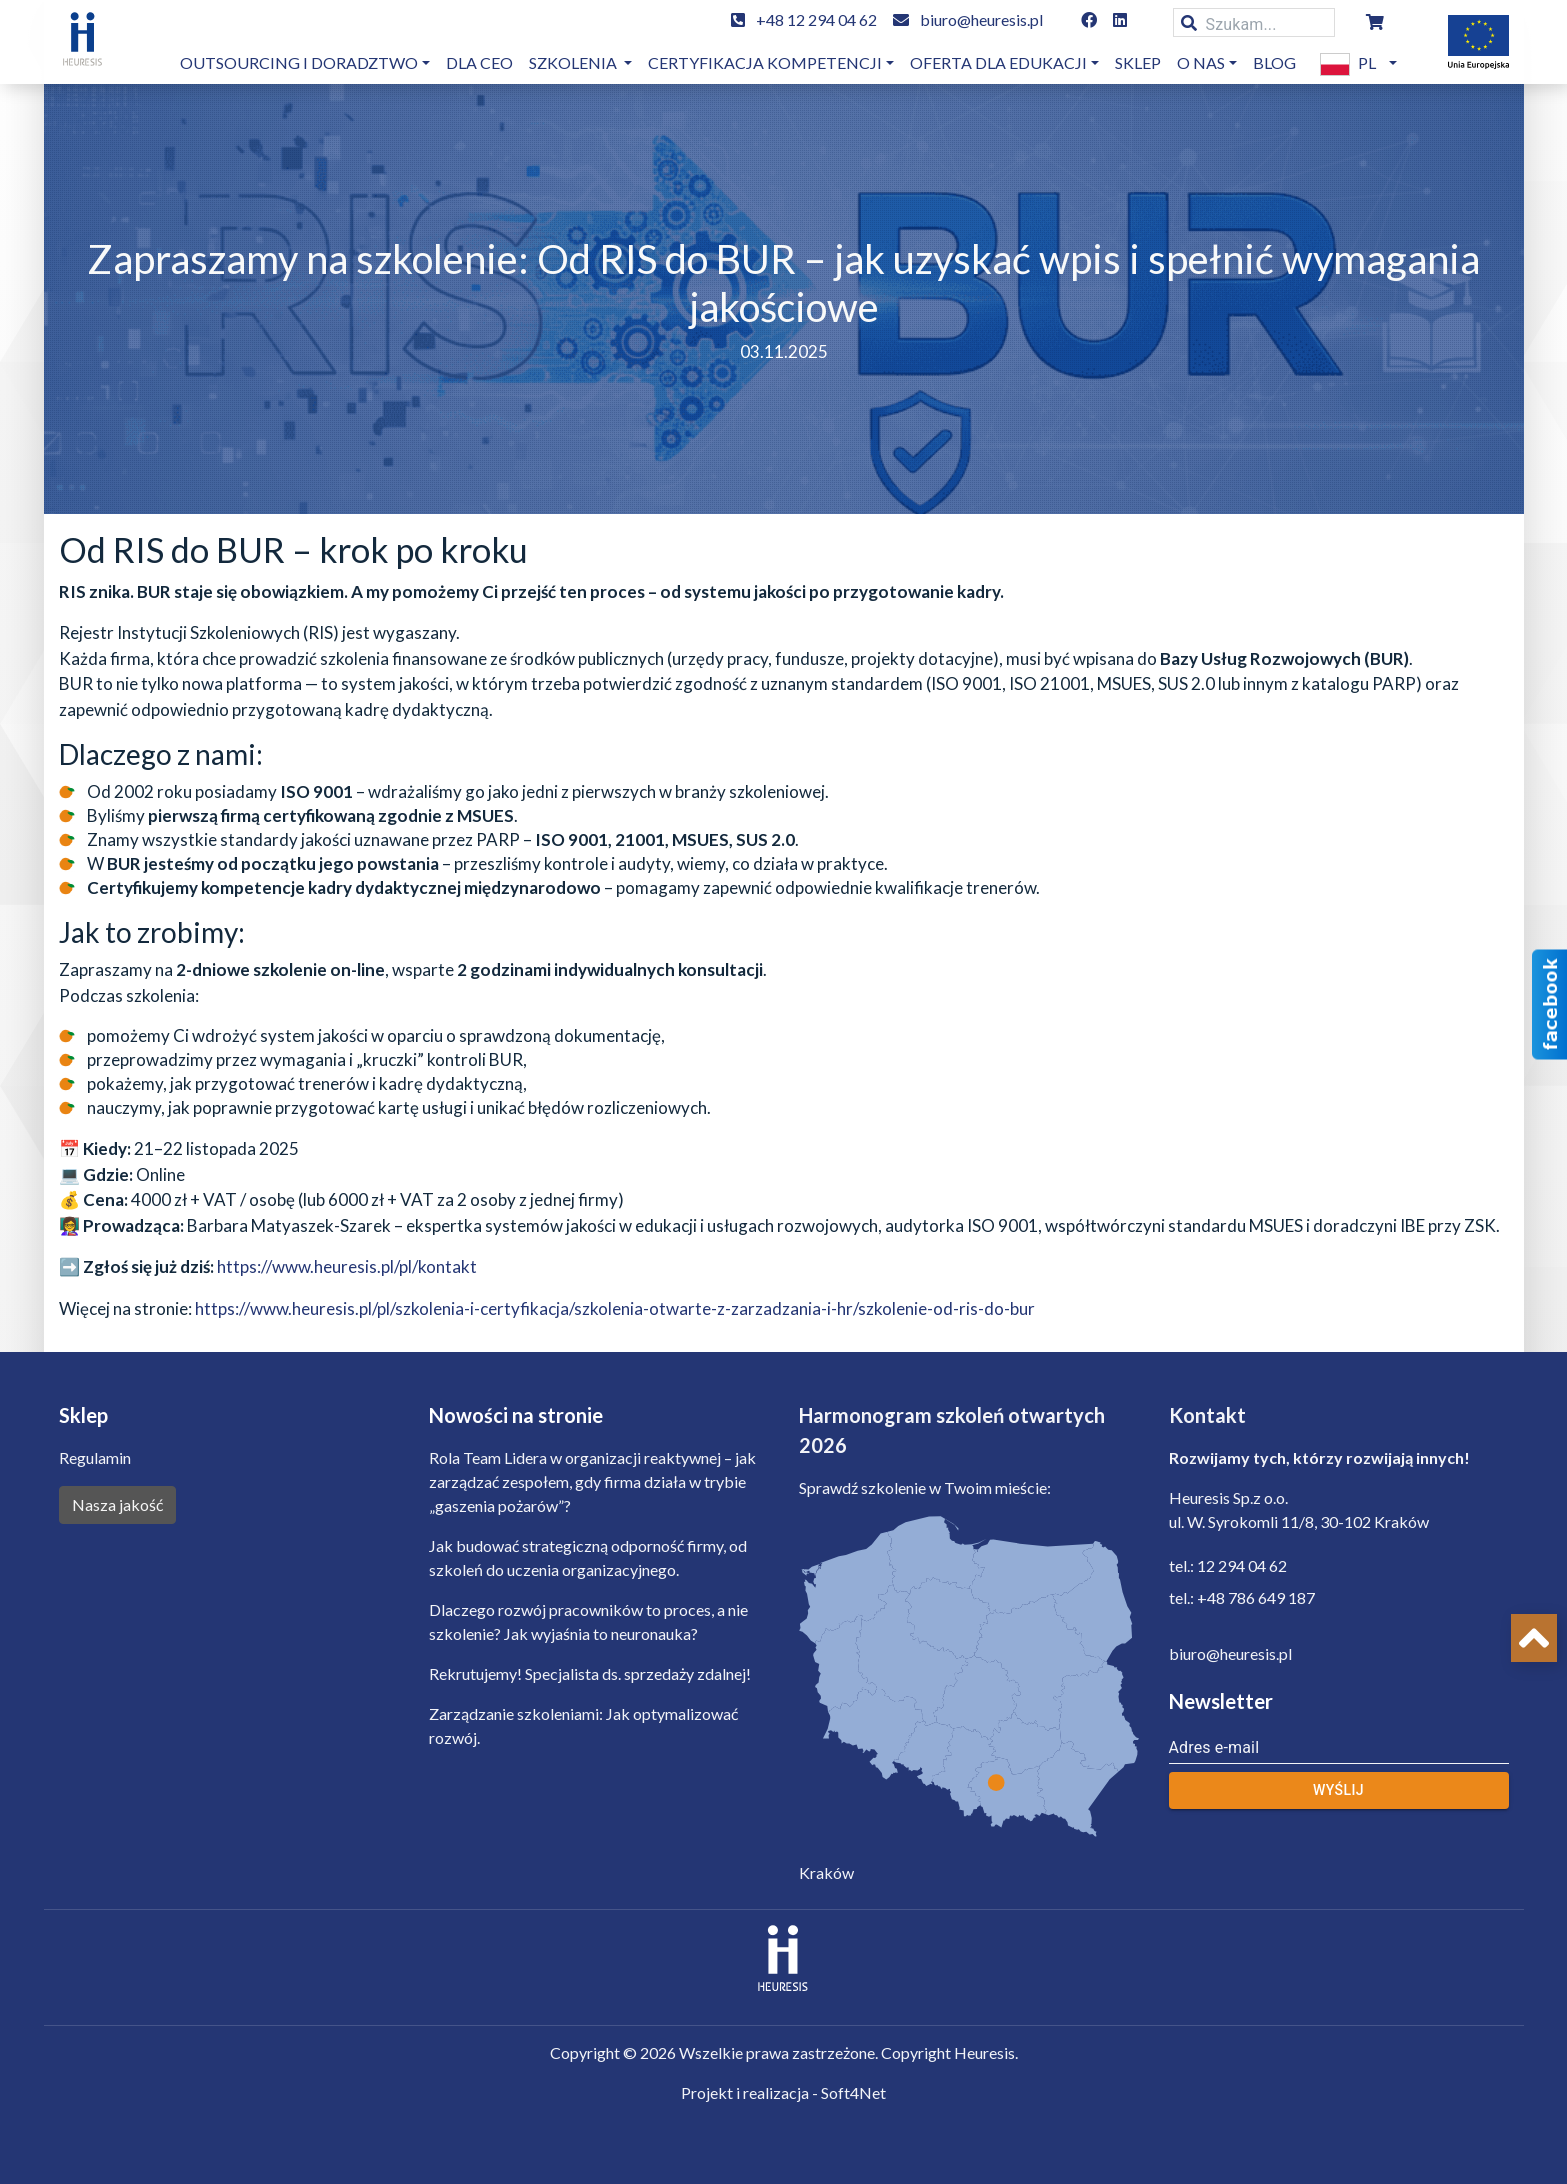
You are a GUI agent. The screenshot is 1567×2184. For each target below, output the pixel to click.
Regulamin (95, 1457)
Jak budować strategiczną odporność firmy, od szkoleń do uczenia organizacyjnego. (588, 1557)
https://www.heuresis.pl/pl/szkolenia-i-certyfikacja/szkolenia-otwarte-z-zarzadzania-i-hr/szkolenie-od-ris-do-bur (615, 1308)
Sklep (1138, 62)
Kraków (826, 1872)
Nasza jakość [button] (117, 1504)
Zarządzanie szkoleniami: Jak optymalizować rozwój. (583, 1725)
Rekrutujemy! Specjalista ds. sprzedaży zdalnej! (590, 1673)
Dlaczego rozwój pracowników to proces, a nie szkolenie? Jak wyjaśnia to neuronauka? (588, 1621)
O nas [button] (1201, 62)
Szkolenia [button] (574, 62)
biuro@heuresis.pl (981, 19)
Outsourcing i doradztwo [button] (299, 62)
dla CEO (479, 62)
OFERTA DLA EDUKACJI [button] (998, 62)
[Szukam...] (1254, 22)
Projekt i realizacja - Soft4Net (783, 2092)
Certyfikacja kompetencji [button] (765, 62)
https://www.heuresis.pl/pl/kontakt (347, 1266)
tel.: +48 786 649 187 (1242, 1597)
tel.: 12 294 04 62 (1228, 1565)
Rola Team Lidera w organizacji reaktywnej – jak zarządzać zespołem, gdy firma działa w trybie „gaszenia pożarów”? (592, 1481)
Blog (1274, 62)
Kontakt (1207, 1415)
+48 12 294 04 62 (816, 19)
